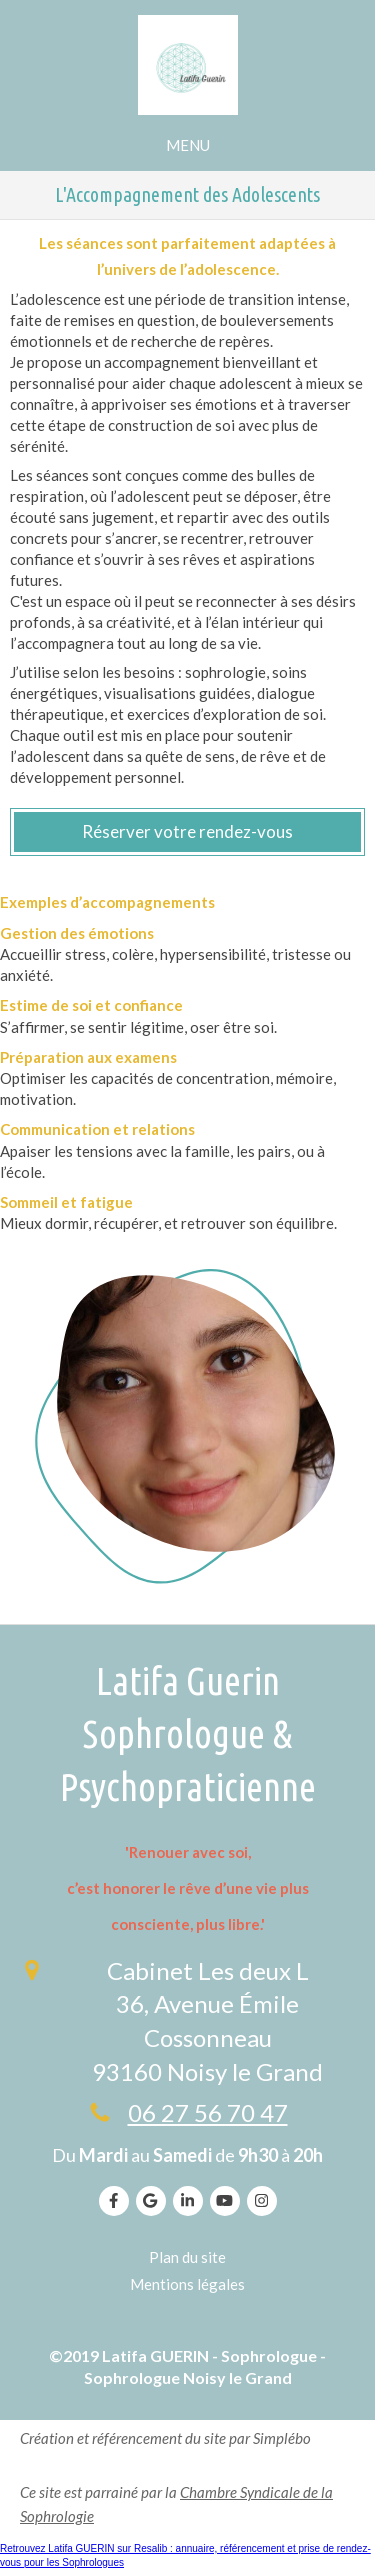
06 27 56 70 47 (208, 2112)
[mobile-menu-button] (188, 145)
